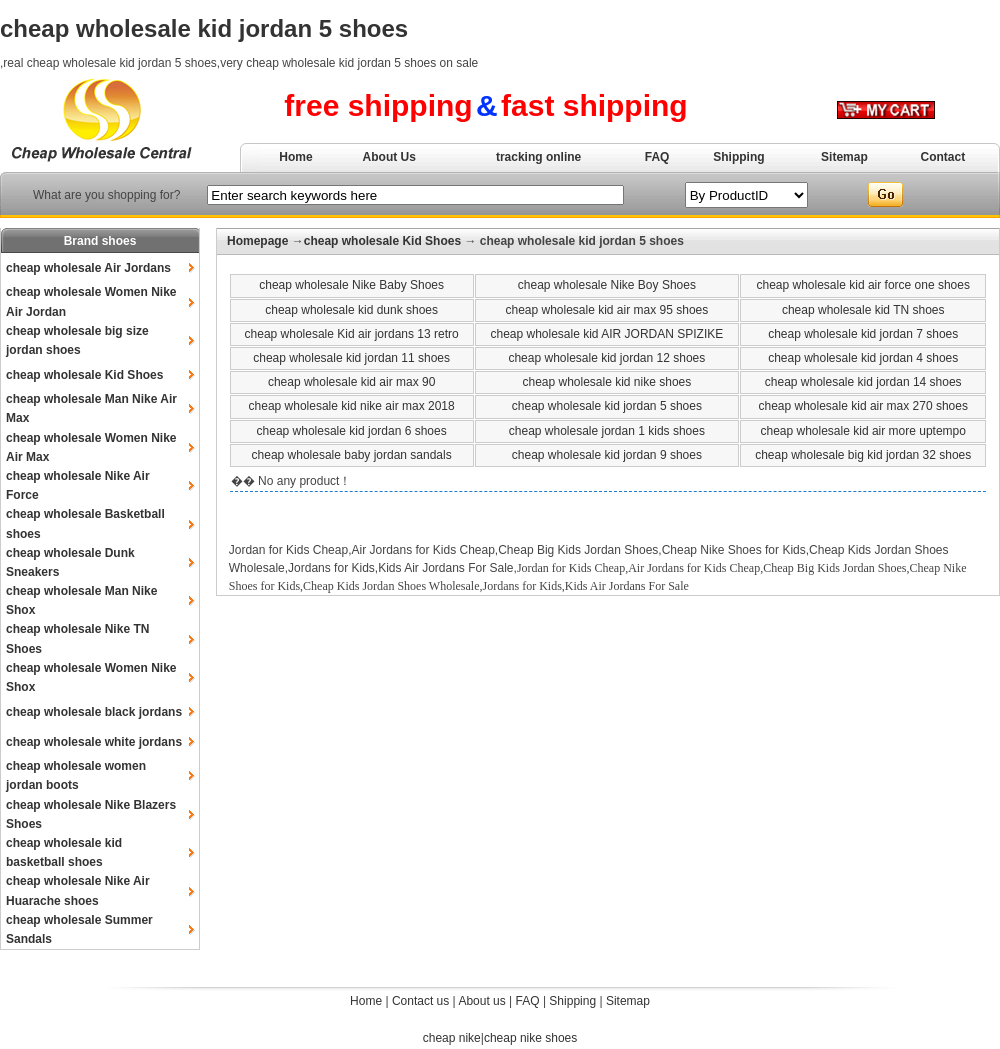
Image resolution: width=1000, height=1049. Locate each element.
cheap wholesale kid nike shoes (606, 382)
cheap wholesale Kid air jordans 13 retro (352, 334)
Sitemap (844, 157)
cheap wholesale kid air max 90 (351, 382)
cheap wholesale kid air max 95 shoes (606, 310)
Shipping (738, 157)
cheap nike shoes (530, 1038)
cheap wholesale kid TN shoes (863, 310)
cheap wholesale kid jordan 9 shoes (607, 455)
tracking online (538, 157)
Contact (943, 157)
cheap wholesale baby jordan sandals (352, 455)
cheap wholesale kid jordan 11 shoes (351, 358)
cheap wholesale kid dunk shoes (351, 310)
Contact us (420, 1001)
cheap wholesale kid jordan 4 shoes (863, 358)
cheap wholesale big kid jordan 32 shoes (863, 455)
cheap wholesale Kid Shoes (84, 375)
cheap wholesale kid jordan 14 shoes (863, 382)
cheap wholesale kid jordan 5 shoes (607, 406)
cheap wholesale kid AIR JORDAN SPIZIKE (606, 334)
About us (481, 1001)
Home (295, 157)
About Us (389, 157)
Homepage (257, 241)
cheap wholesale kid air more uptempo (862, 431)
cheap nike (452, 1038)
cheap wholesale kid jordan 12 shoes (606, 358)
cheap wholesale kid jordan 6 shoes (352, 431)
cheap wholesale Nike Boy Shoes (607, 285)
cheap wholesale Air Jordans (88, 268)
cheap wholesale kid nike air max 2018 (352, 406)
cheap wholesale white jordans (94, 742)
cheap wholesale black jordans (94, 712)
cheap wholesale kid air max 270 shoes (862, 406)
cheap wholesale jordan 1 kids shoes (607, 431)
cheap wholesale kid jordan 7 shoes (863, 334)
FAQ (657, 157)
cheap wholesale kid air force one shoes (862, 285)
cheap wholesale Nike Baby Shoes (351, 285)
